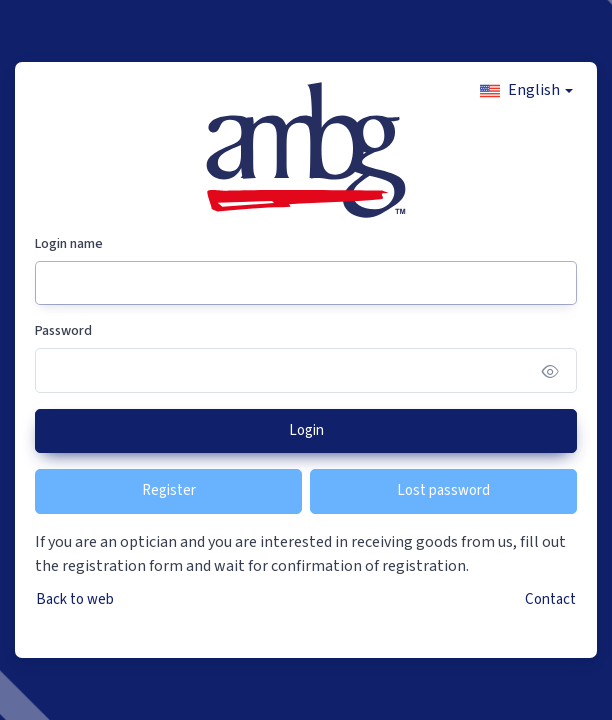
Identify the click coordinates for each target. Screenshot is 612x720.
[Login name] (306, 283)
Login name (69, 244)
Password (63, 331)
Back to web (75, 599)
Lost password (443, 490)
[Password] (306, 370)
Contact (550, 599)
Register (169, 490)
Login (306, 430)
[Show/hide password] (550, 370)
